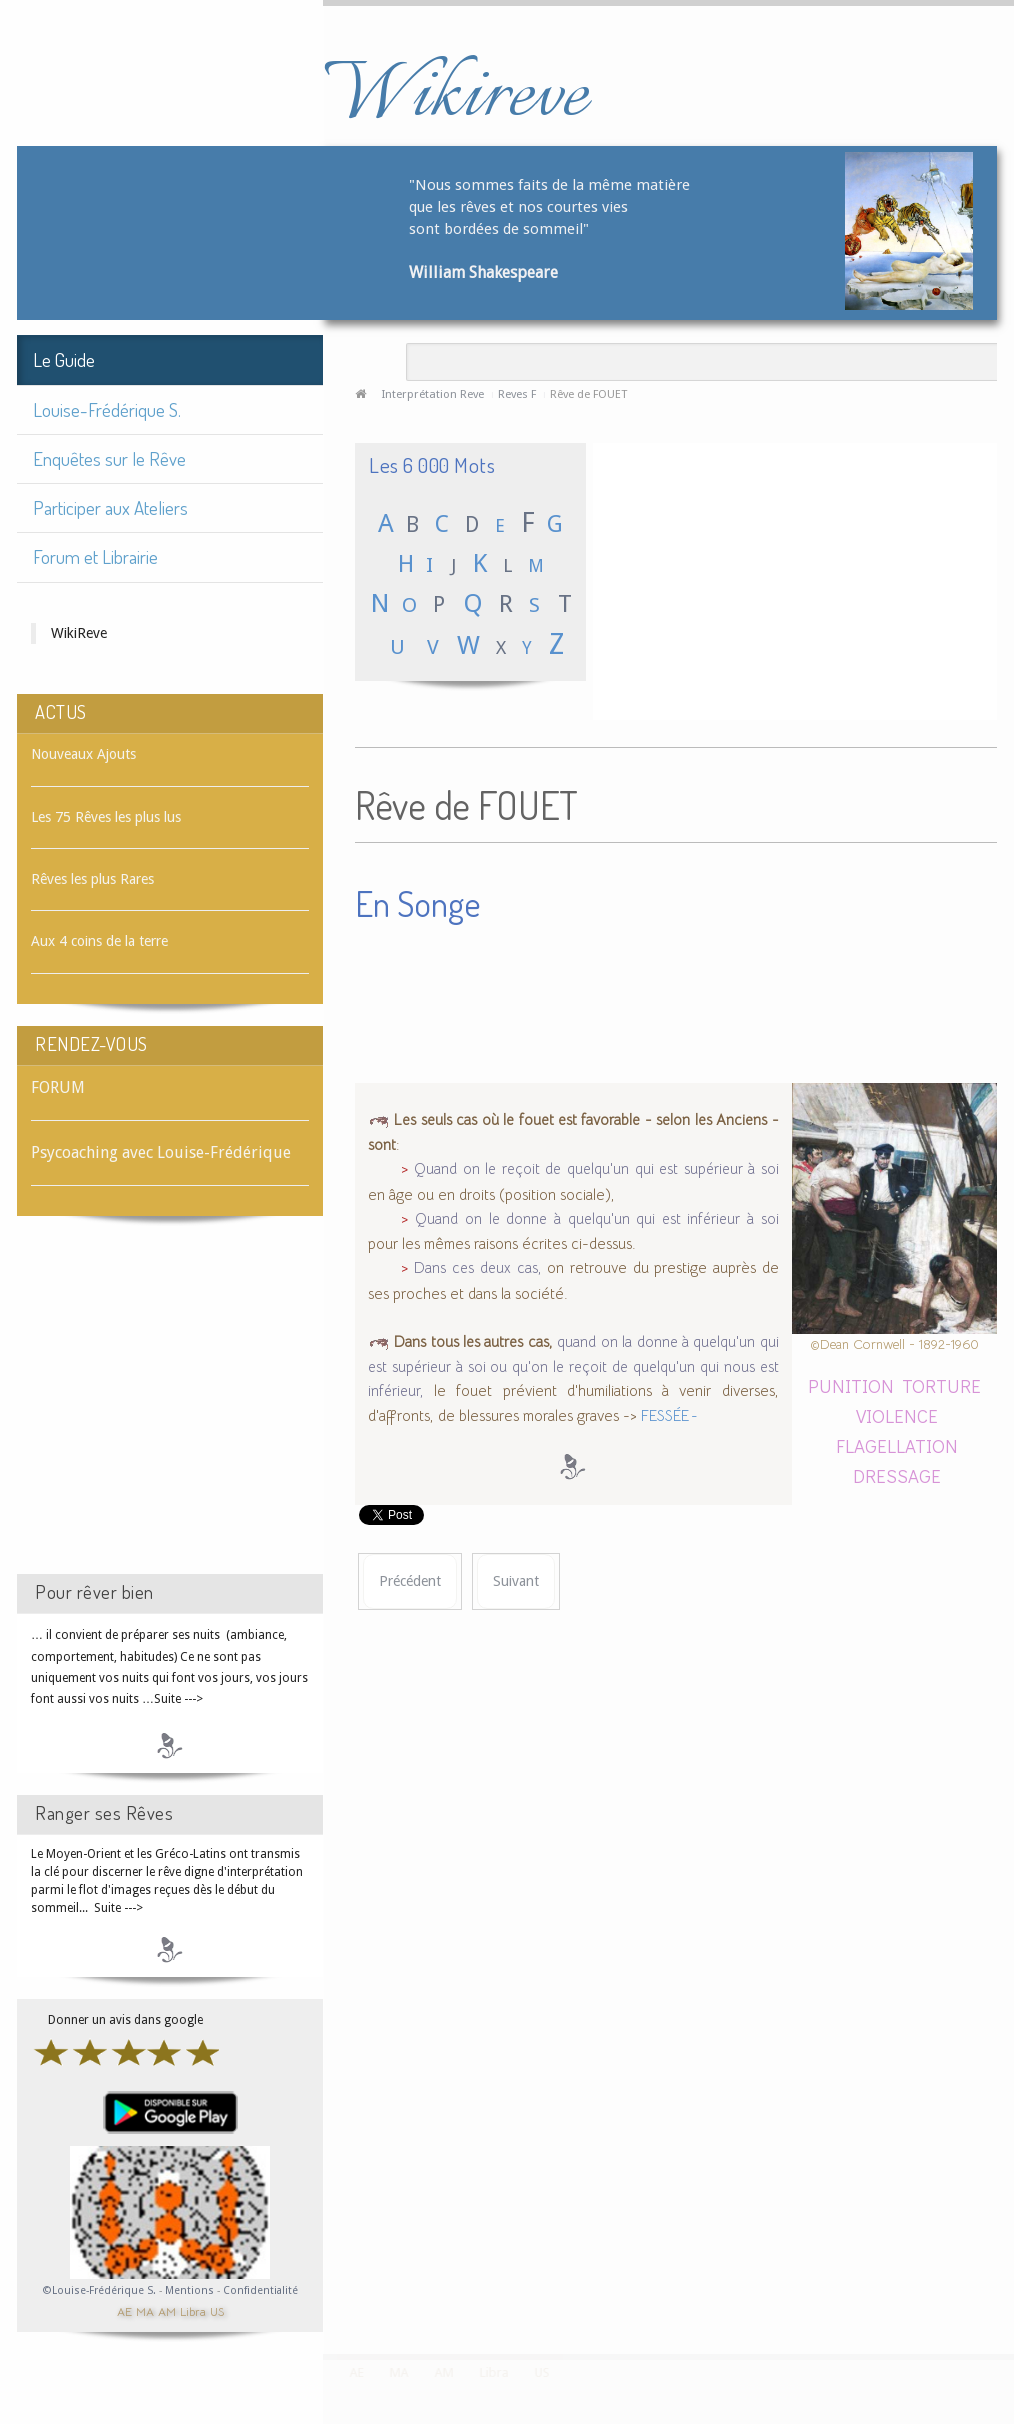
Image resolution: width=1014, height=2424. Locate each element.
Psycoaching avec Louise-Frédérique (161, 1152)
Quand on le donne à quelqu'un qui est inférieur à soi (596, 1219)
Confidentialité (260, 2290)
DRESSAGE (897, 1475)
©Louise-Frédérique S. (99, 2290)
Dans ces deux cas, (477, 1268)
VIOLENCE (897, 1415)
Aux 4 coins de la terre (99, 941)
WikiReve (79, 633)
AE (124, 2310)
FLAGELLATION (897, 1445)
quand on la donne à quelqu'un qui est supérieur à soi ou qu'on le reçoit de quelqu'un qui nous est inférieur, (573, 1366)
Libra (193, 2310)
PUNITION (851, 1385)
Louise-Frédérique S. (107, 409)
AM (167, 2310)
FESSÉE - (669, 1416)
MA (145, 2310)
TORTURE (941, 1385)
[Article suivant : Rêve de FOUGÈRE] (516, 1581)
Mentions (191, 2290)
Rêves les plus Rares (92, 879)
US (217, 2310)
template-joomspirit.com (1007, 2279)
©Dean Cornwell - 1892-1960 (894, 1344)
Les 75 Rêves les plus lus (106, 817)
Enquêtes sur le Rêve (109, 458)
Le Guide (64, 359)
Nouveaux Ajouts (83, 754)
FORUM (58, 1087)
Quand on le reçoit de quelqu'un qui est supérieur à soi (596, 1169)
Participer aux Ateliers (110, 507)
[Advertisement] (170, 1413)
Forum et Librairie (95, 556)
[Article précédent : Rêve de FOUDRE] (410, 1581)
